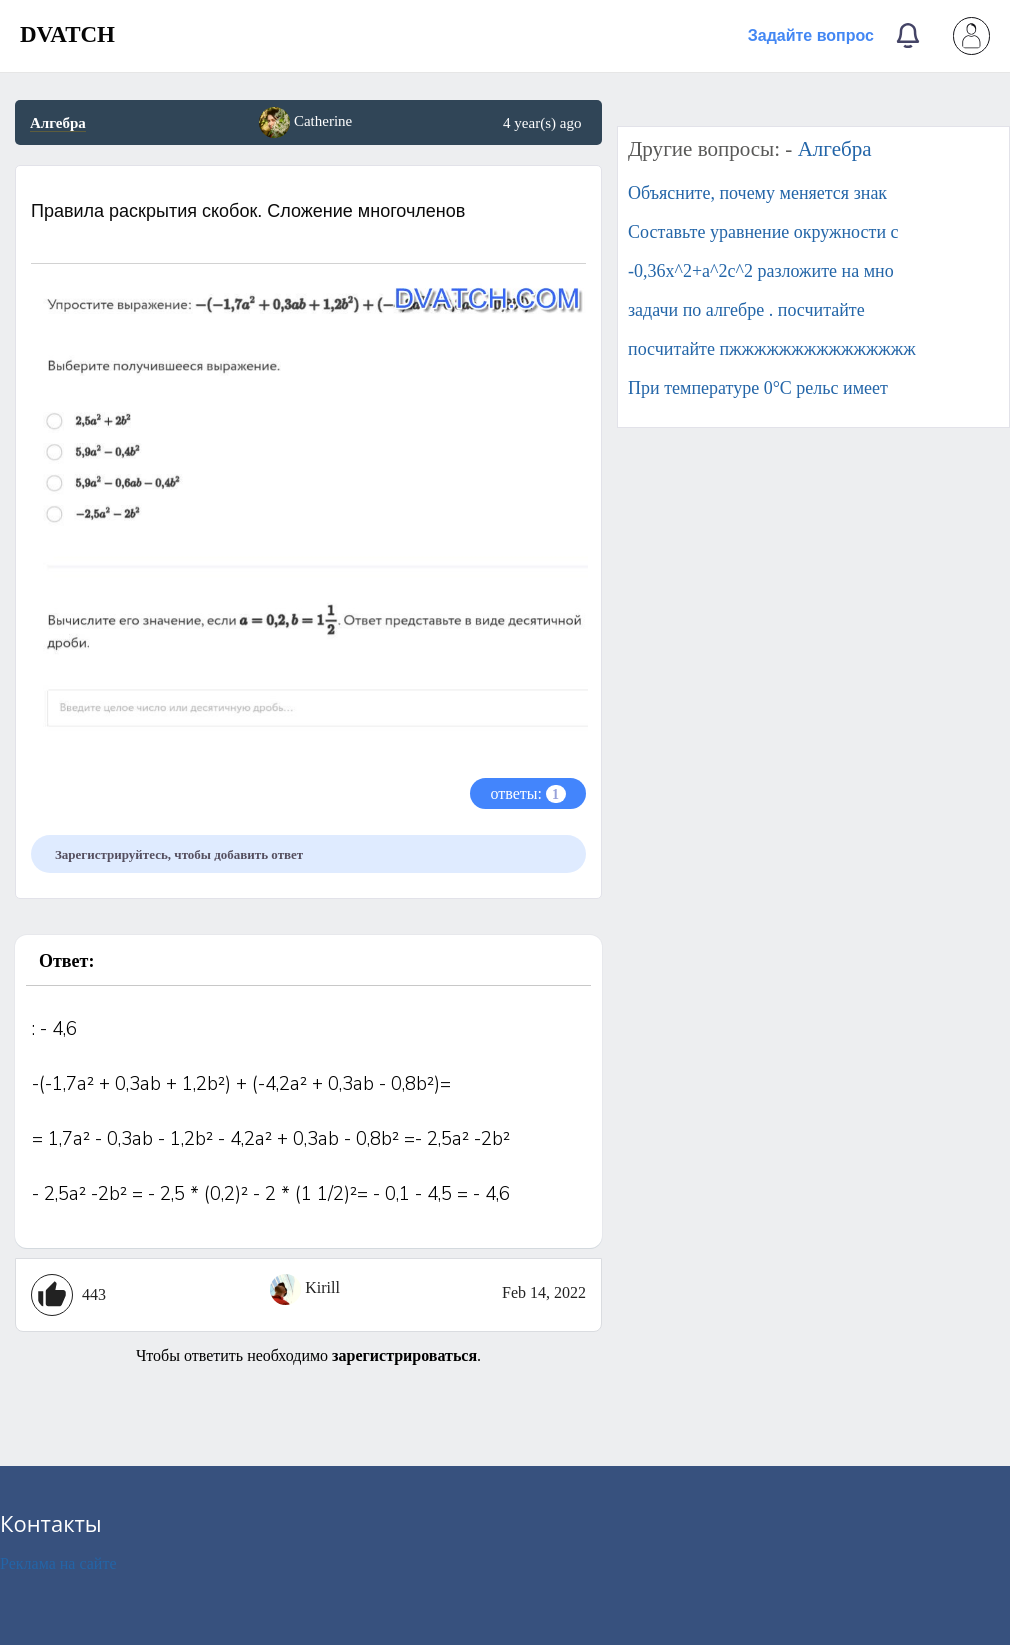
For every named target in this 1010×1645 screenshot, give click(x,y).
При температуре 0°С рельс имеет (758, 388)
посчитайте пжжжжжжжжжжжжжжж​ (772, 349)
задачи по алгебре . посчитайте (746, 310)
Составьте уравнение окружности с (763, 232)
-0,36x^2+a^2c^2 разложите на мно (761, 271)
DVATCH (67, 34)
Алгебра (58, 123)
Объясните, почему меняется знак (757, 193)
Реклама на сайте (58, 1563)
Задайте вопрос (811, 35)
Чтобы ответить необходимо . (308, 1355)
